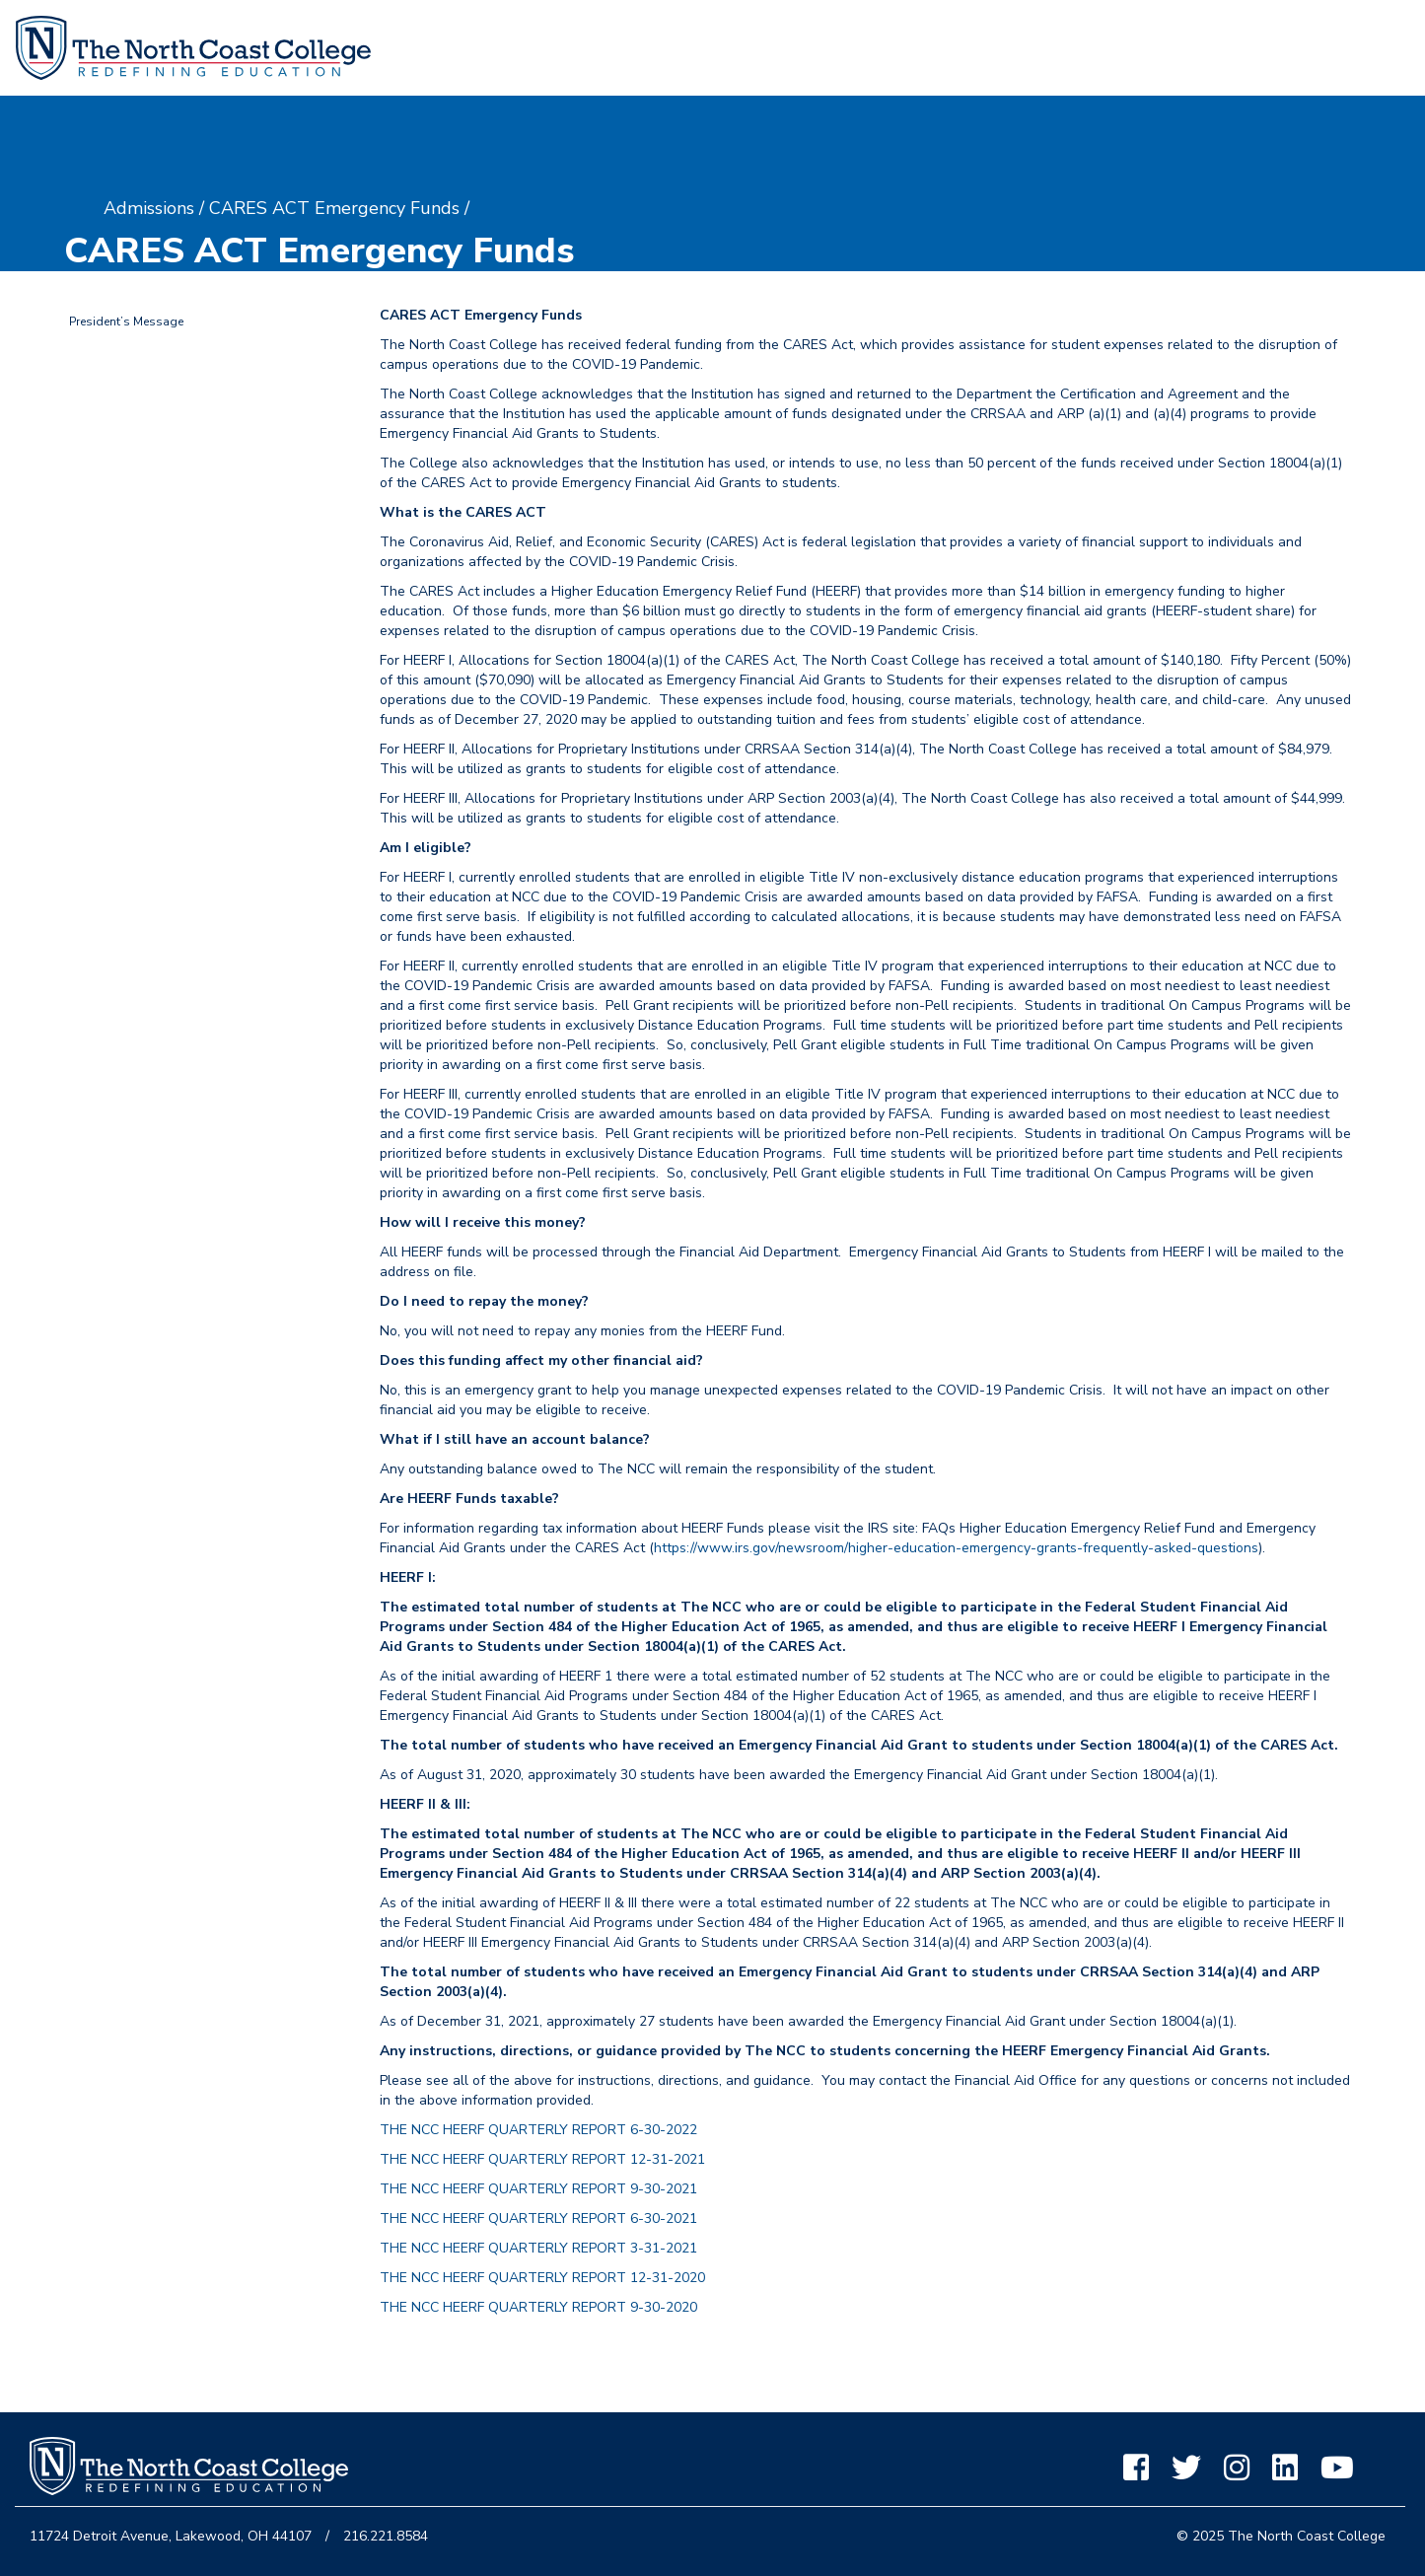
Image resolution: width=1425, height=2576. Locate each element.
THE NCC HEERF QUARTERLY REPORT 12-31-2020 (542, 2277)
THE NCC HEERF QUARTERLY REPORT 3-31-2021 (538, 2248)
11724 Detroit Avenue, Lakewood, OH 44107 (171, 2536)
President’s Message (126, 321)
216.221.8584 (385, 2536)
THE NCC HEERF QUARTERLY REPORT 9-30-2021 (538, 2189)
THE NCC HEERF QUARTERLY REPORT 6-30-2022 (538, 2129)
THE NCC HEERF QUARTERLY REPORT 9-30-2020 (538, 2307)
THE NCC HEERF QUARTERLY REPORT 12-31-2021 (542, 2159)
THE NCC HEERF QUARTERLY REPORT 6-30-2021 (538, 2218)
